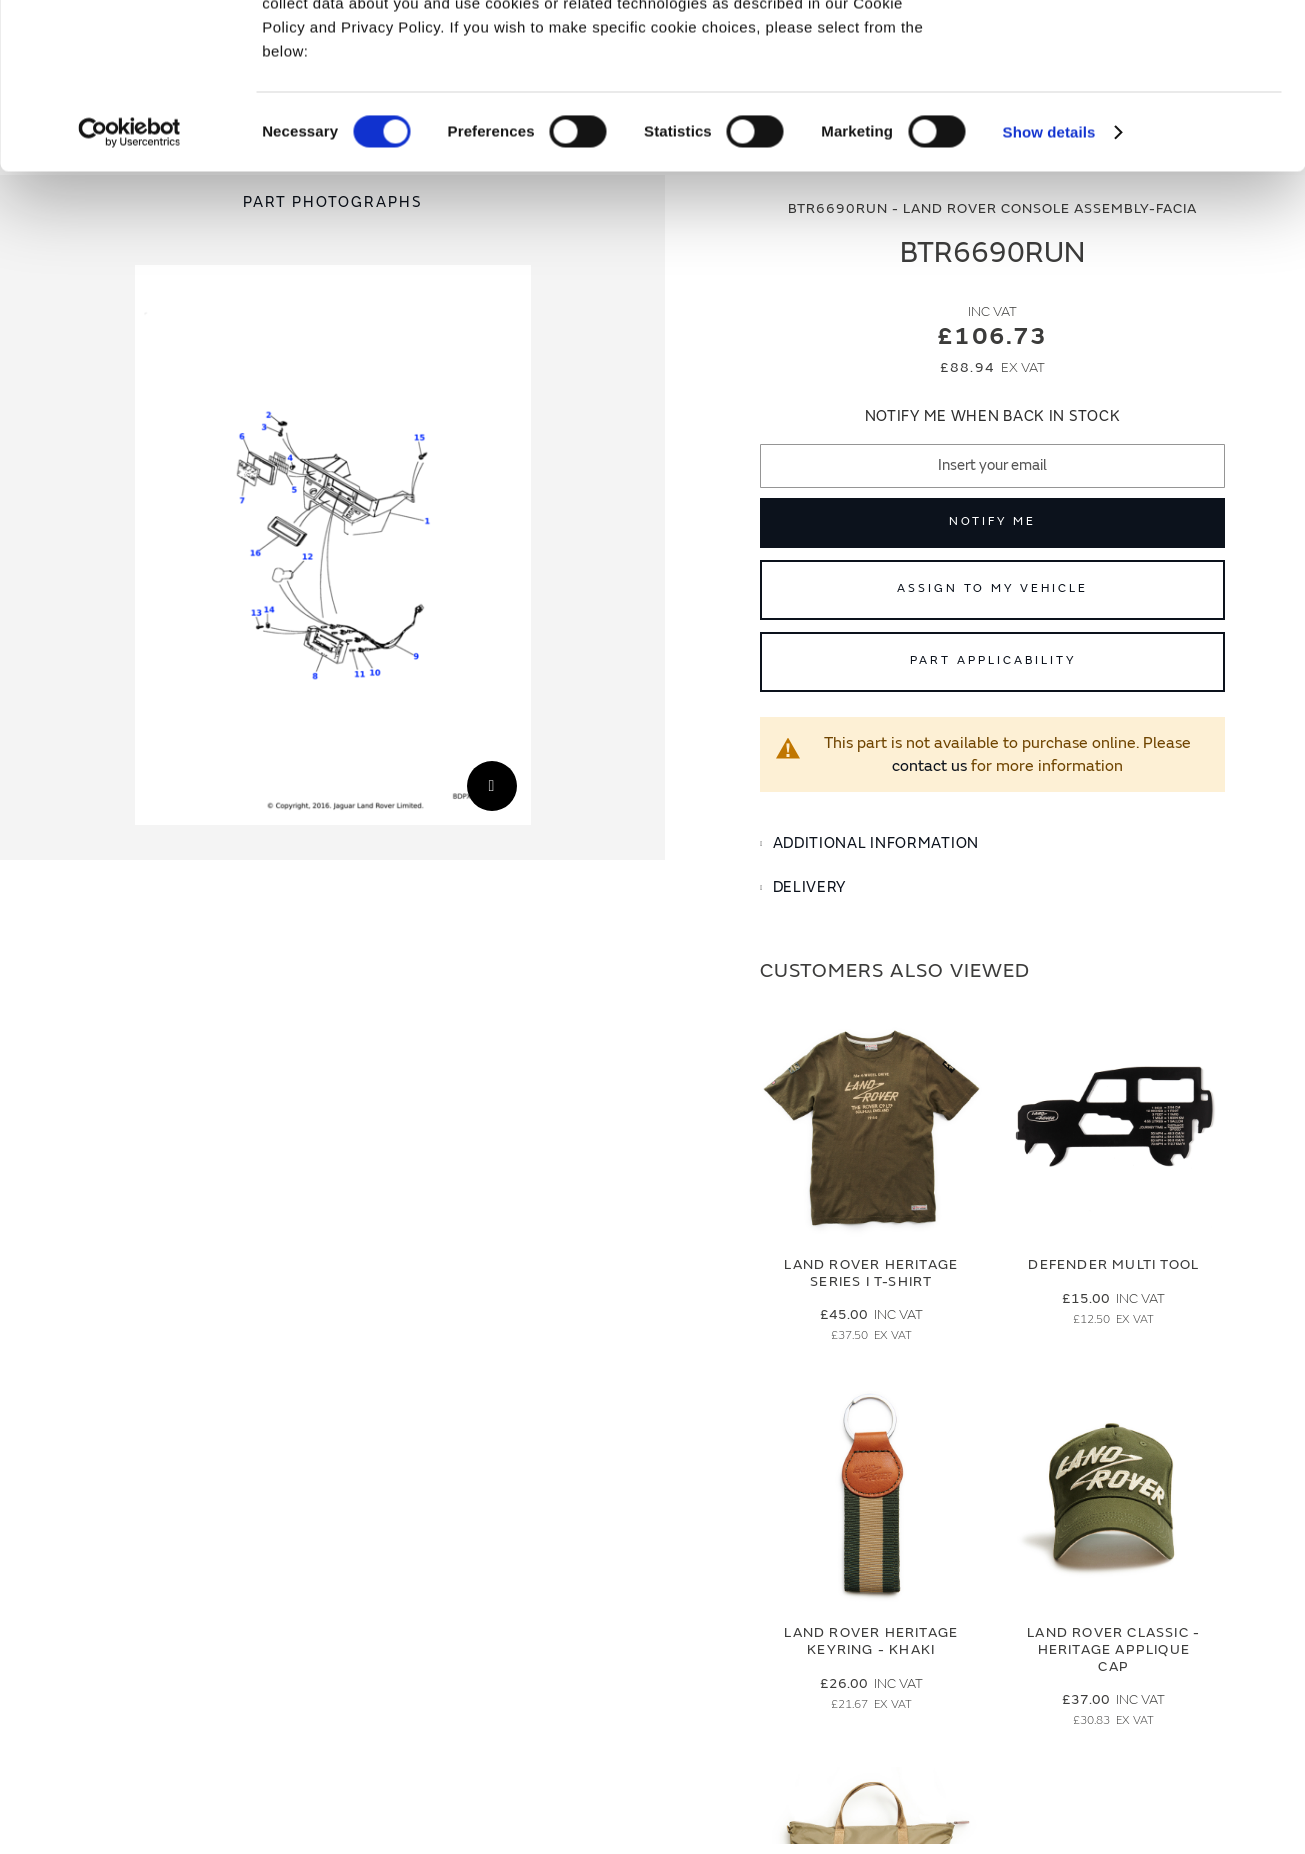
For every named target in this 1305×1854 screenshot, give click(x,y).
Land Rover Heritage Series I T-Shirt (871, 1273)
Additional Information (876, 843)
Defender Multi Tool (1113, 1264)
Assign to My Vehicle (992, 588)
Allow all (1138, 48)
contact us (929, 766)
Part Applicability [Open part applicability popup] (993, 660)
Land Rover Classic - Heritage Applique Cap (1113, 1649)
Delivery (810, 887)
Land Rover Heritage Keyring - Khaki (871, 1641)
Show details (1049, 273)
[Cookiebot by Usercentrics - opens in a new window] (129, 274)
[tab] (992, 844)
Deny (1138, 106)
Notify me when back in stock (993, 416)
